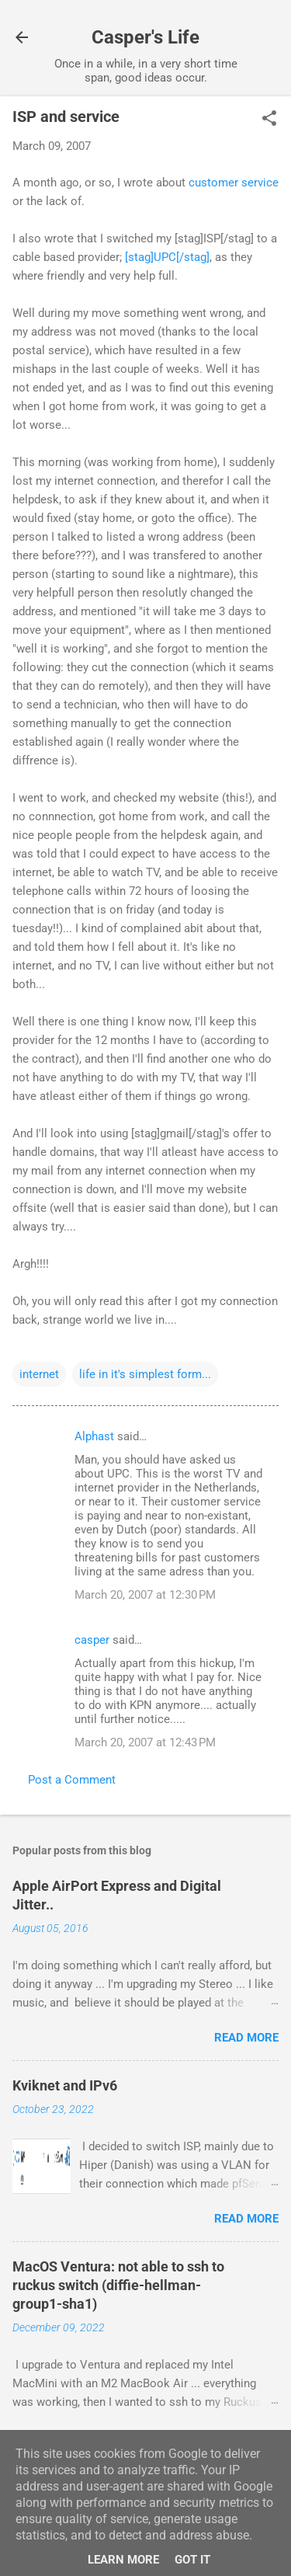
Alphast (94, 1436)
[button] (269, 120)
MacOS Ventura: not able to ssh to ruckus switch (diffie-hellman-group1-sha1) (118, 2285)
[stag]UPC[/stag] (167, 257)
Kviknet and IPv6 (64, 2085)
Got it (192, 2560)
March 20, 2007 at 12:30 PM (145, 1595)
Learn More (123, 2560)
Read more (246, 2038)
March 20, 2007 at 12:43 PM (145, 1742)
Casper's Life (145, 37)
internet (39, 1374)
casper (91, 1640)
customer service (234, 183)
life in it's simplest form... (145, 1374)
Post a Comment (72, 1780)
